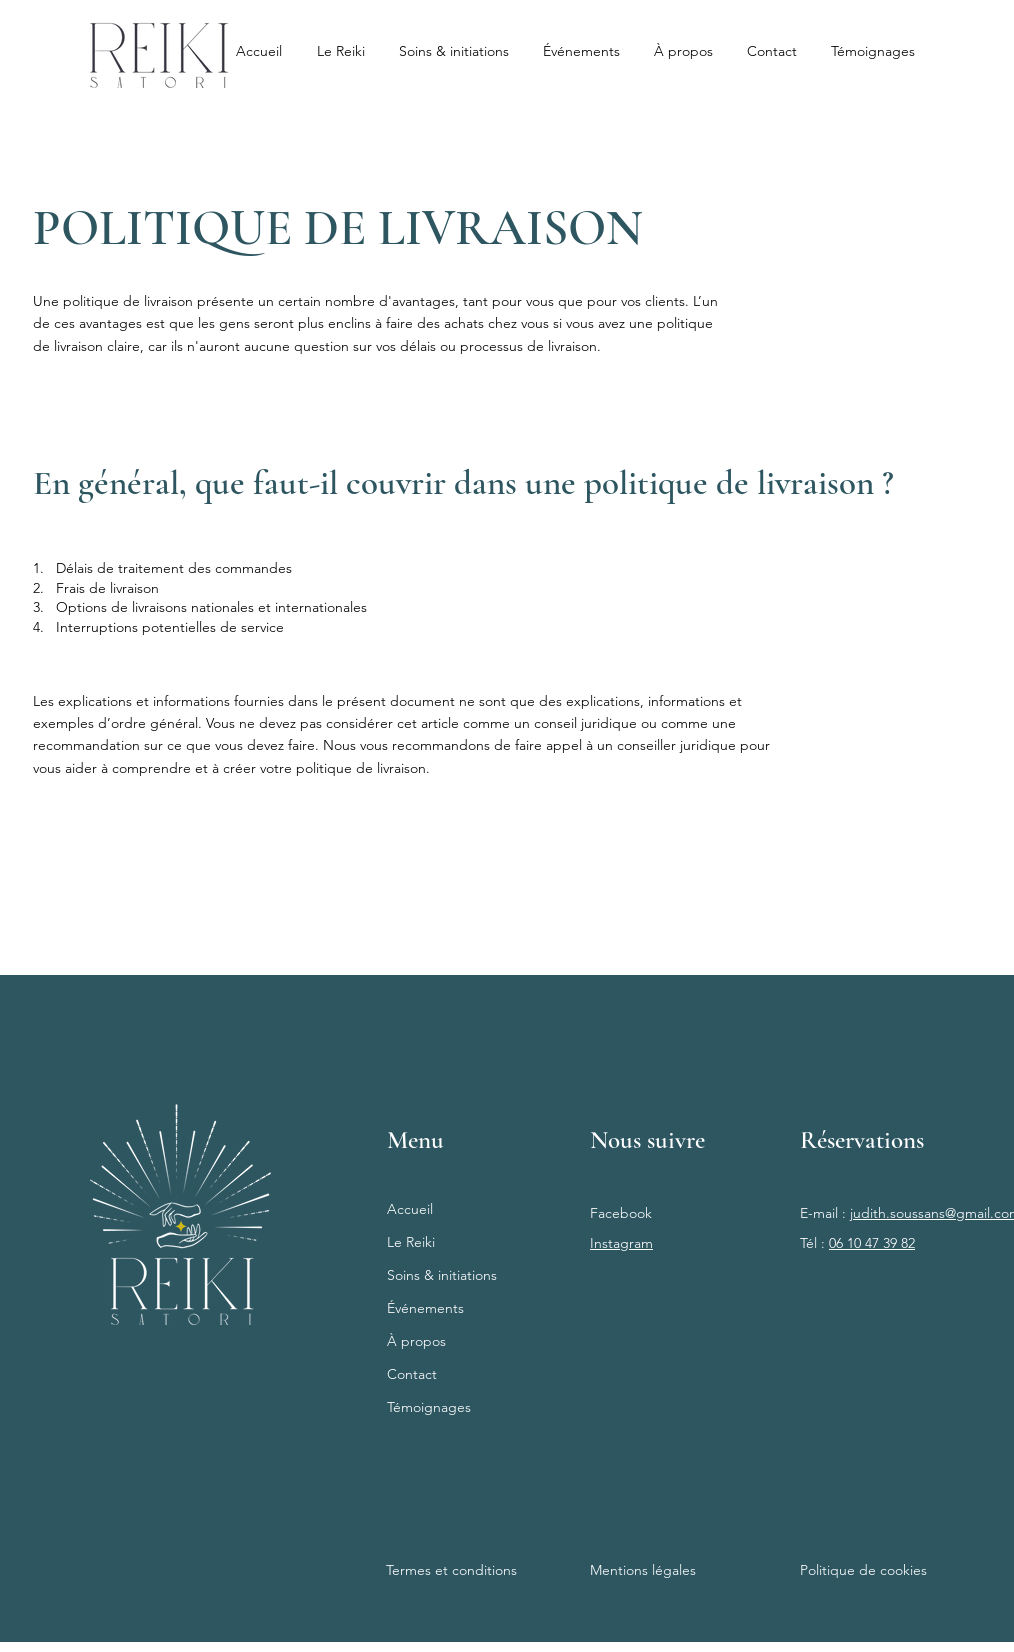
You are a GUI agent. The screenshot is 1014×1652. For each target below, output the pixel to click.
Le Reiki (411, 1242)
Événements (425, 1308)
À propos (416, 1341)
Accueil (410, 1209)
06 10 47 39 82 (872, 1243)
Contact (412, 1374)
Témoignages (429, 1407)
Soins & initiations (442, 1275)
